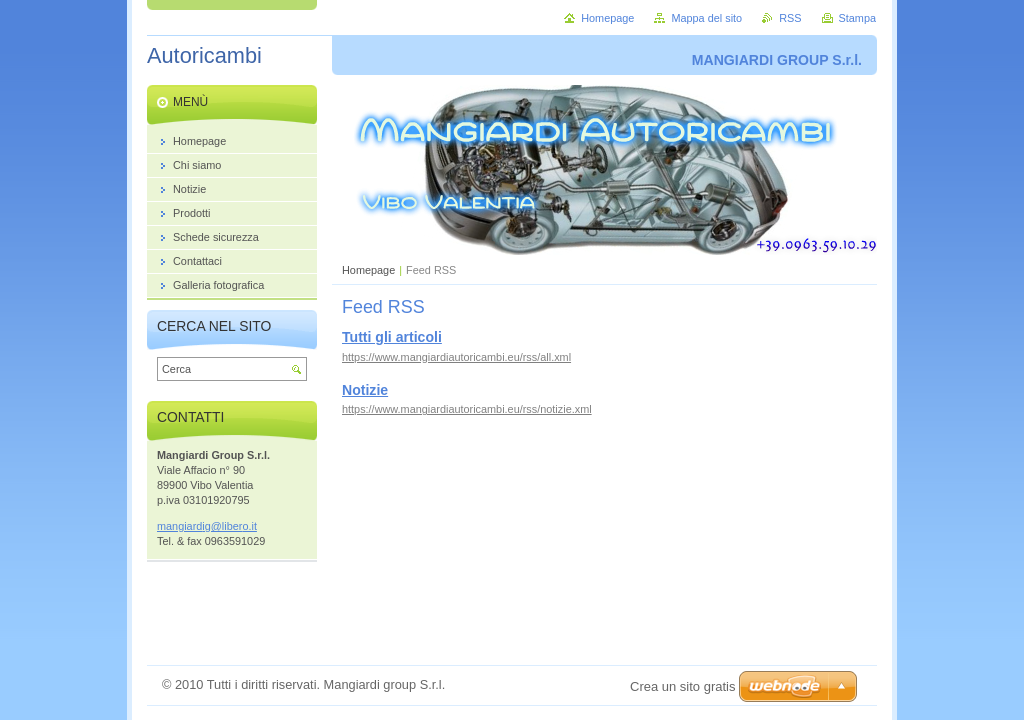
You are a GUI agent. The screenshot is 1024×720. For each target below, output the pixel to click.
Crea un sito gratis (683, 686)
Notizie (365, 390)
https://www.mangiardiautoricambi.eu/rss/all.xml (456, 357)
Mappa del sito (706, 18)
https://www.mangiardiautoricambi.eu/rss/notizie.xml (467, 409)
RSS (790, 18)
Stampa (857, 18)
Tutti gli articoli (392, 337)
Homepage (368, 270)
